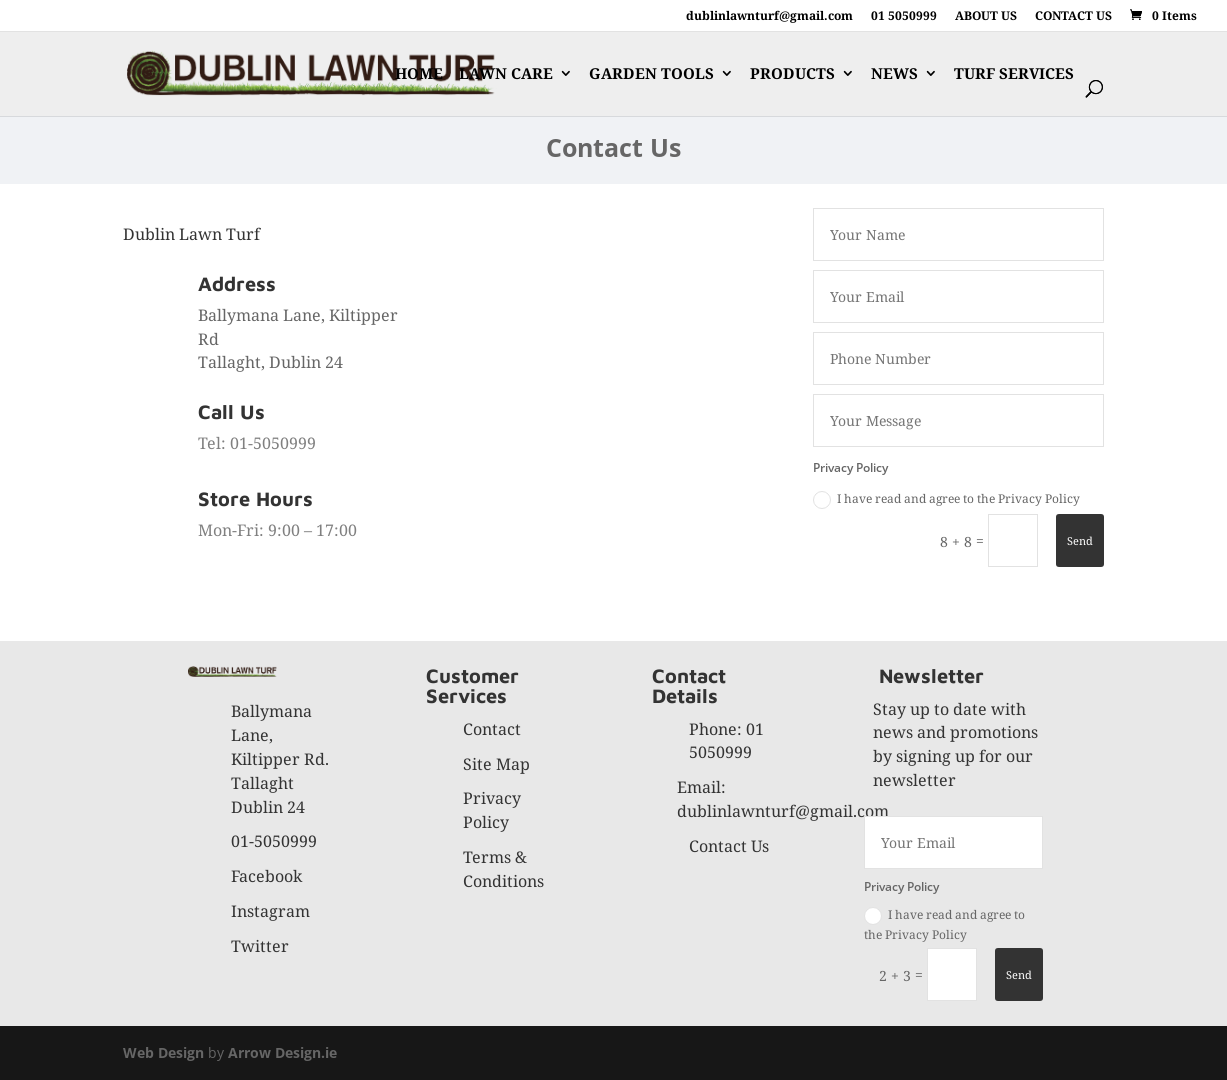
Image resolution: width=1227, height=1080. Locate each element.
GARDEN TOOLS (651, 74)
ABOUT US (986, 17)
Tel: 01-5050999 (257, 443)
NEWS (894, 74)
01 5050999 (904, 17)
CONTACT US (1073, 17)
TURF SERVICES (1014, 74)
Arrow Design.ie (282, 1052)
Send (1080, 540)
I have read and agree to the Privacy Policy (946, 499)
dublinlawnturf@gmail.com (769, 17)
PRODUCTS (792, 74)
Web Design (163, 1052)
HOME (419, 74)
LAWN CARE (506, 74)
